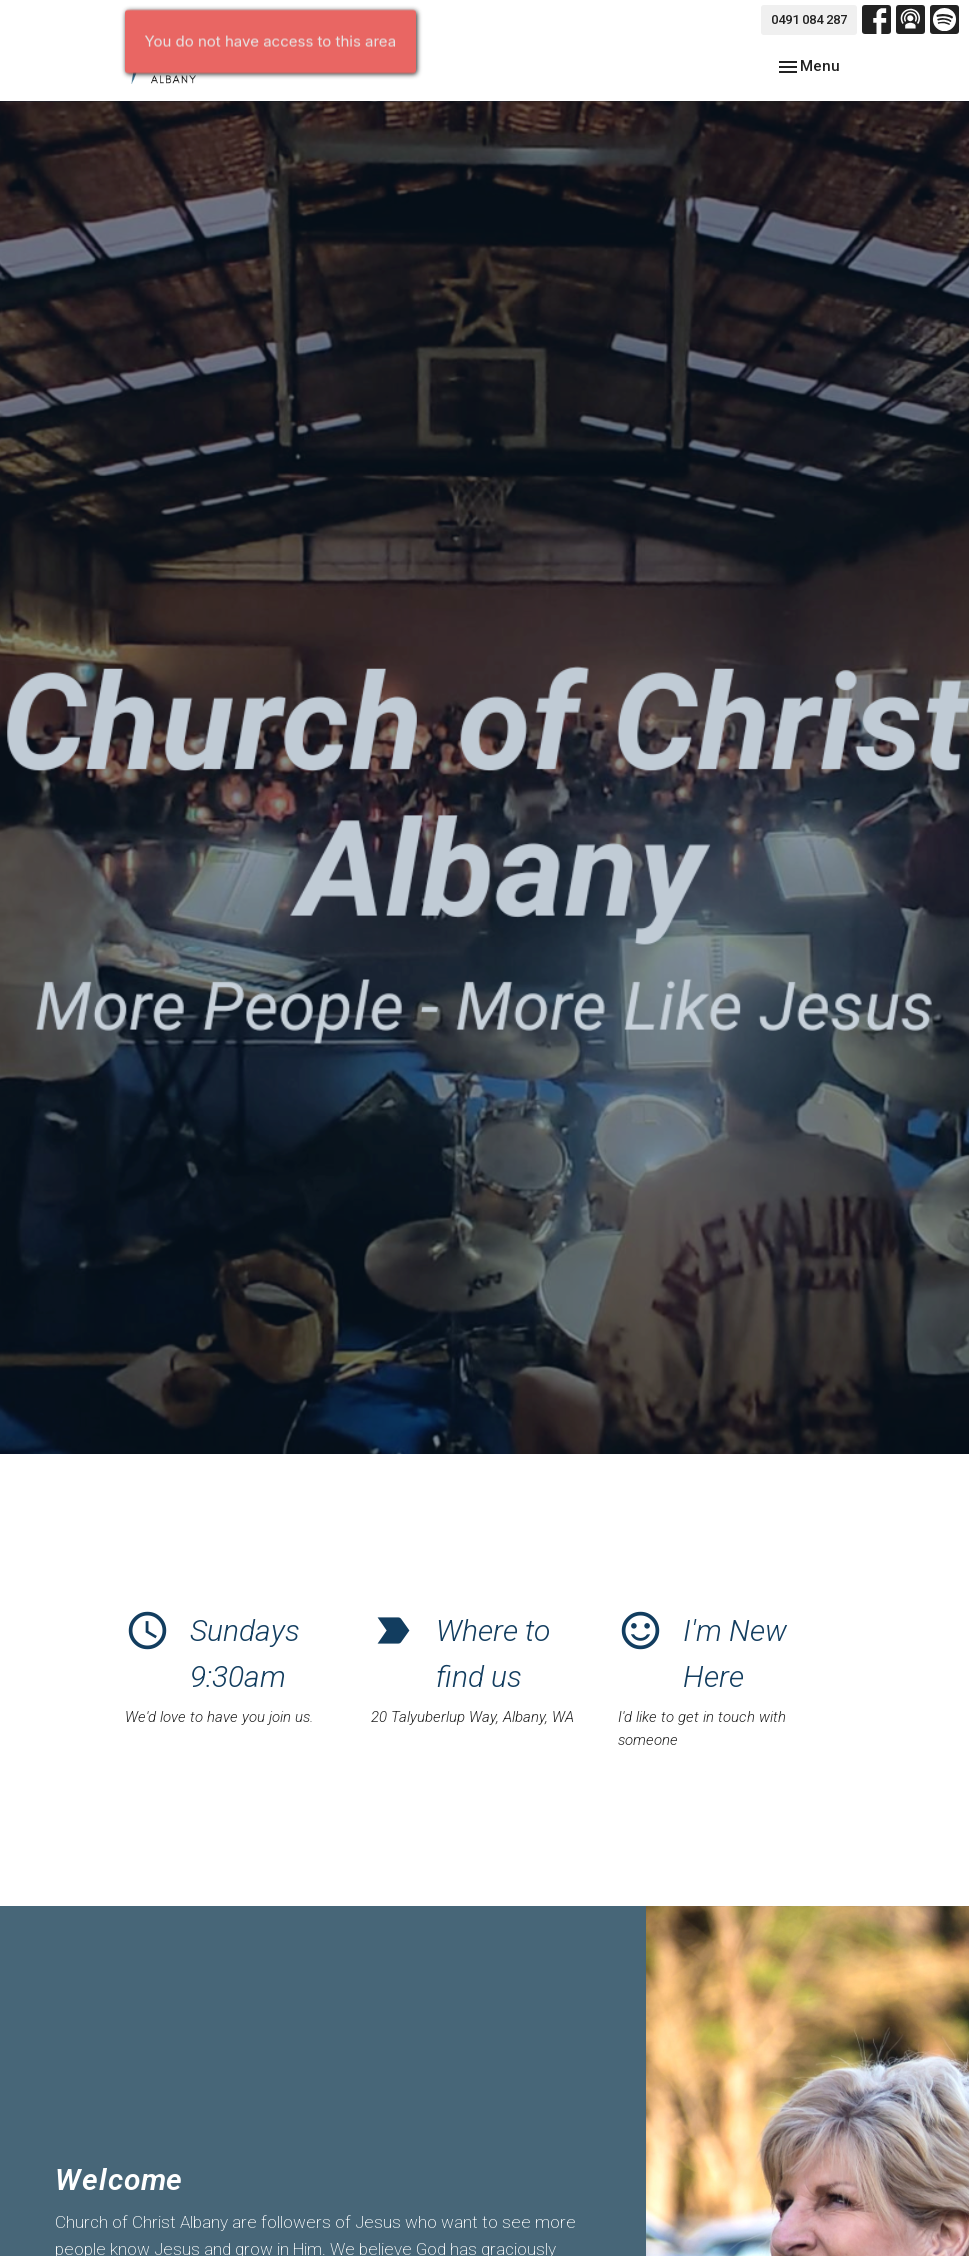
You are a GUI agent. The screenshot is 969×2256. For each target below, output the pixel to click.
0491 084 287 (809, 19)
